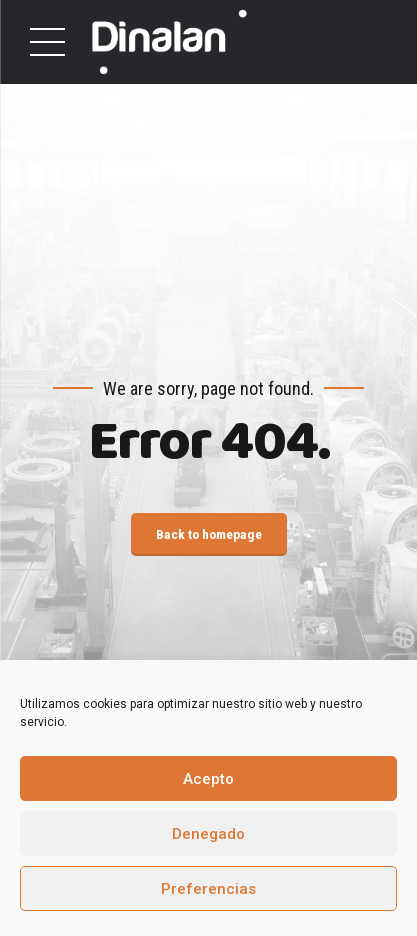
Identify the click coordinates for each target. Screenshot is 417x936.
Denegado (208, 834)
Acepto (208, 779)
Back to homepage (209, 534)
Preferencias (208, 889)
